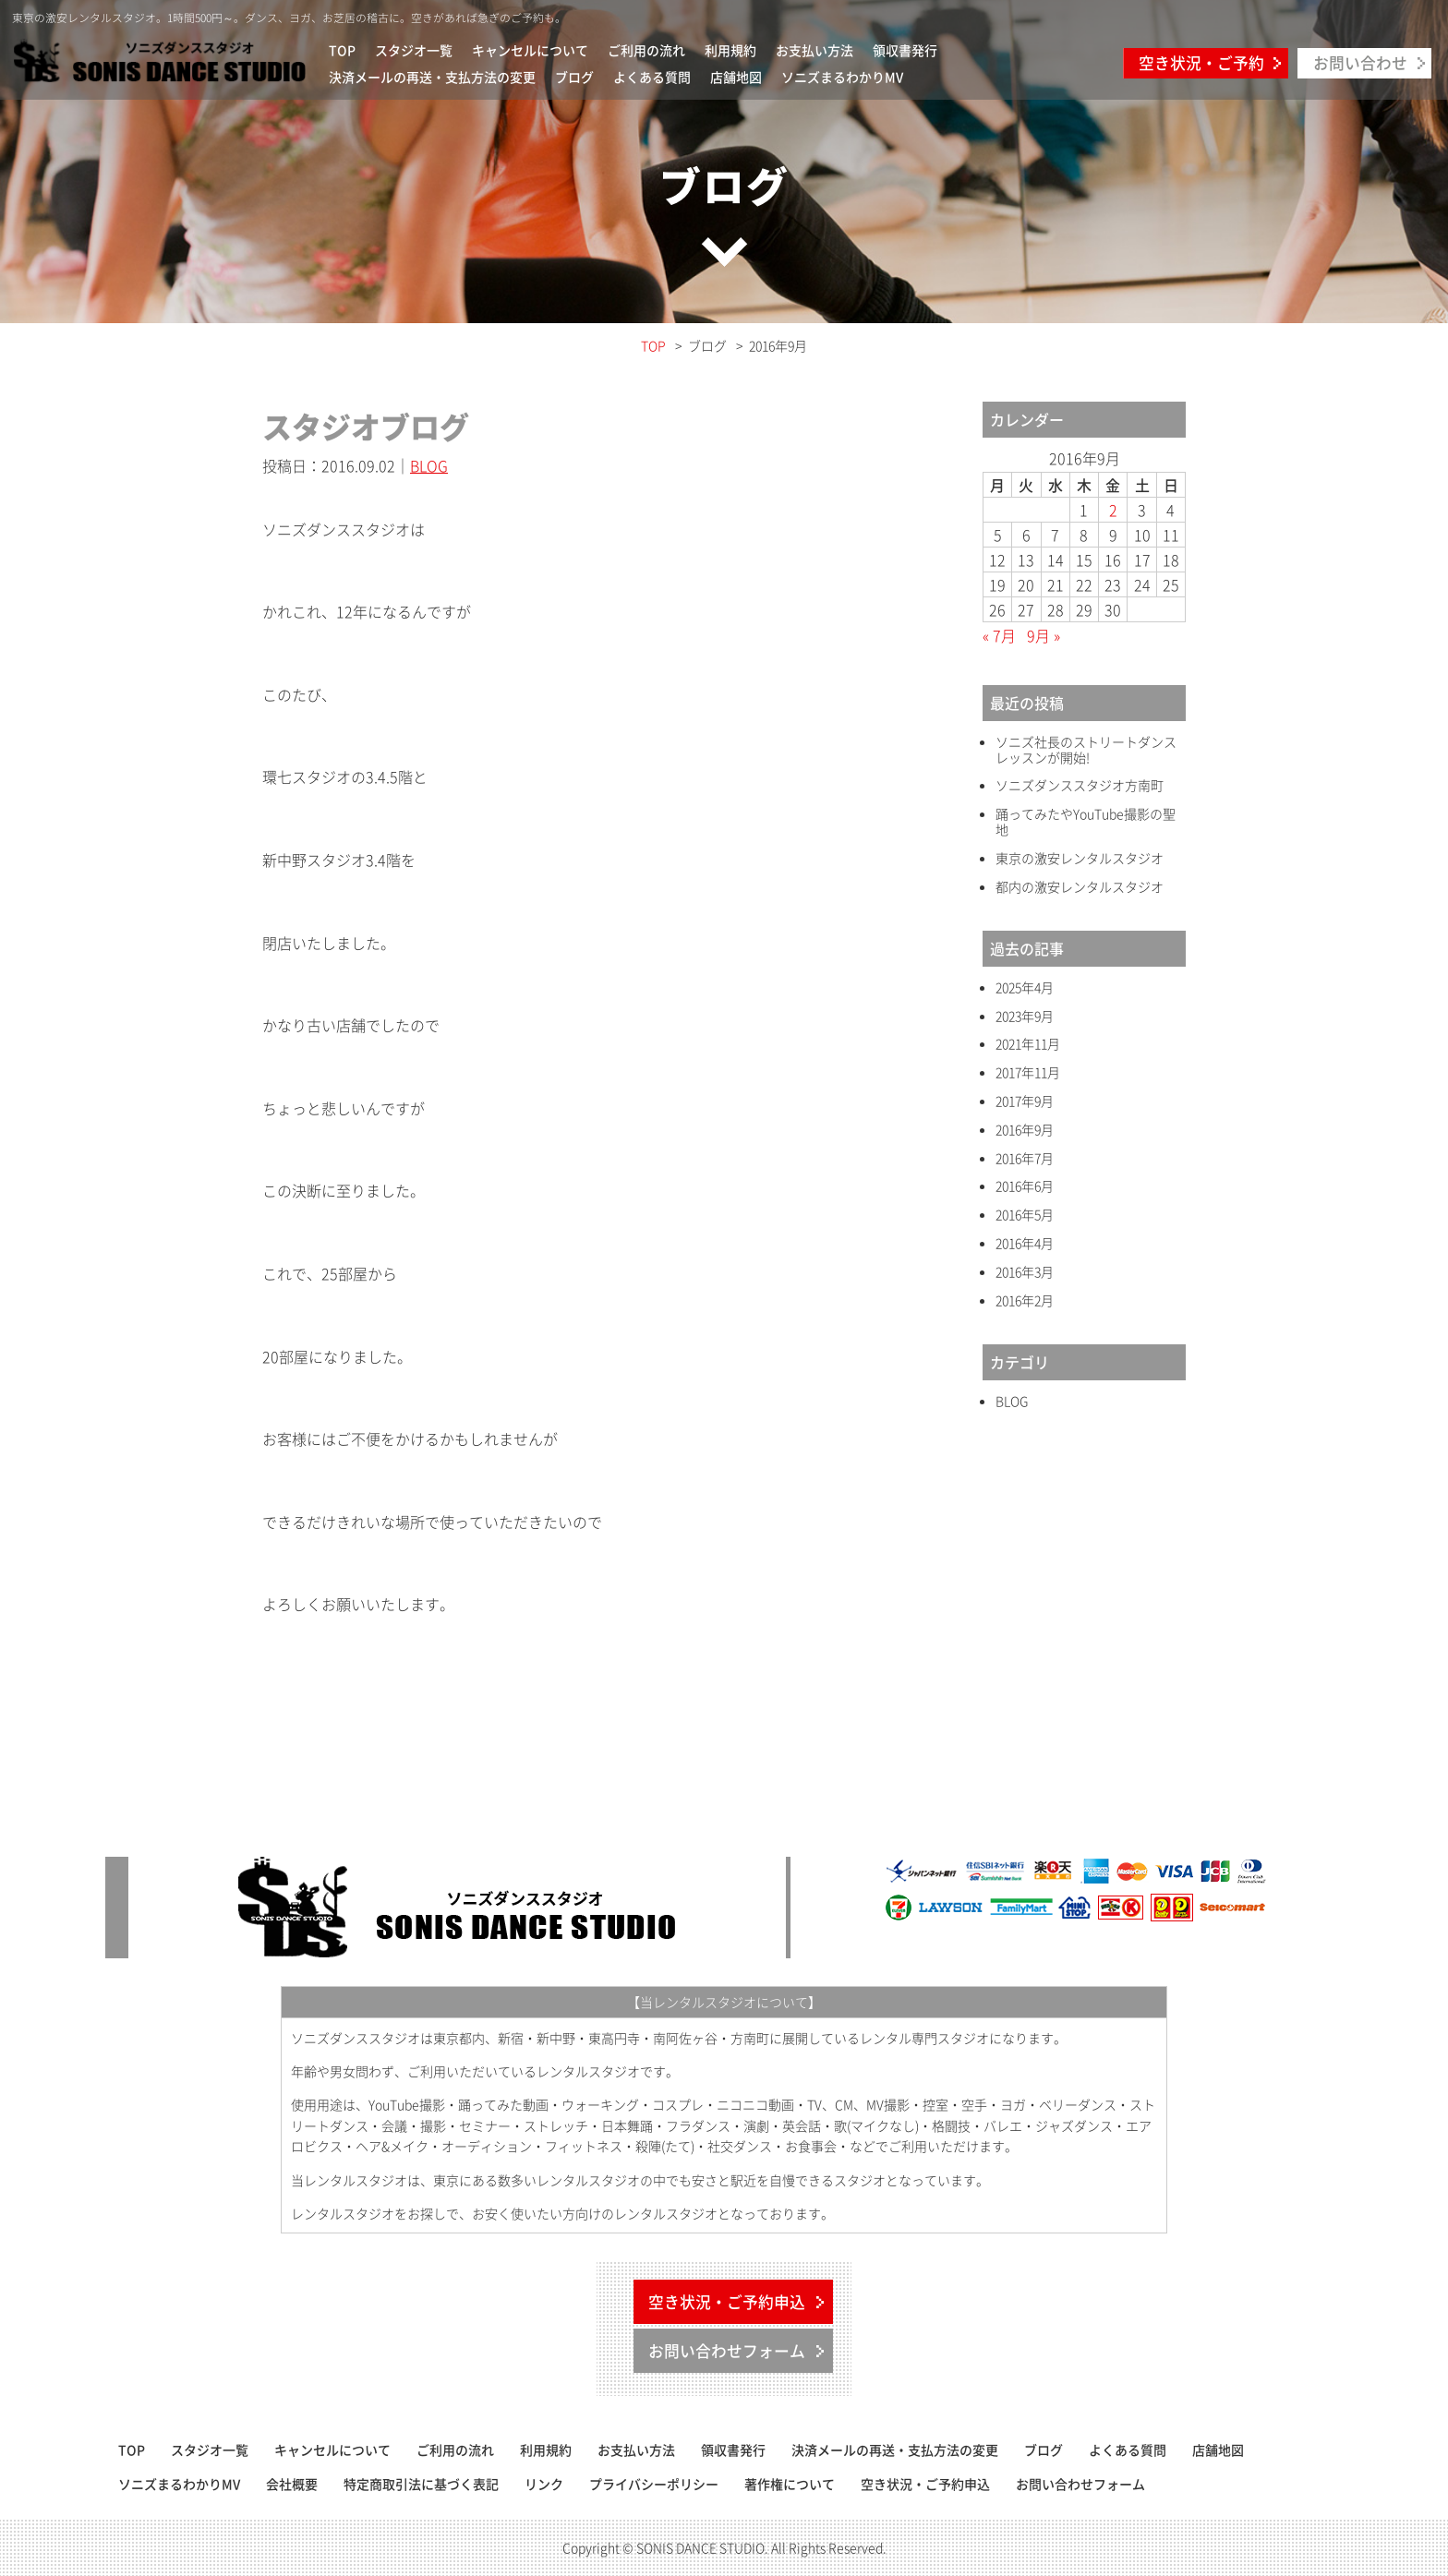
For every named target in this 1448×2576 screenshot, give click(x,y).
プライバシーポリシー (653, 2483)
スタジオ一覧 (413, 50)
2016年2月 (1025, 1300)
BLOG (429, 465)
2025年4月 (1025, 987)
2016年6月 (1025, 1186)
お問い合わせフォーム (726, 2351)
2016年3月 (1025, 1272)
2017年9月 (1025, 1101)
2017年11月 (1028, 1072)
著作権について (789, 2483)
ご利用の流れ (646, 50)
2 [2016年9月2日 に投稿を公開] (1113, 510)
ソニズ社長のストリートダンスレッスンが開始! (1086, 749)
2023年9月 (1025, 1016)
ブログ (574, 76)
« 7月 (999, 635)
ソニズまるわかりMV (842, 76)
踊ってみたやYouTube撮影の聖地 (1086, 821)
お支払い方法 (814, 50)
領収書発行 (905, 50)
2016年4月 (1025, 1243)
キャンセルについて (530, 50)
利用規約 (730, 50)
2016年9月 (1025, 1130)
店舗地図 (736, 76)
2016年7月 (1025, 1158)
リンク (544, 2483)
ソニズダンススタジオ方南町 (1080, 785)
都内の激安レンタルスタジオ (1080, 887)
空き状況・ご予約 (1201, 63)
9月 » (1043, 635)
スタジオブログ (365, 426)
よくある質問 (652, 76)
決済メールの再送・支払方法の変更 (432, 76)
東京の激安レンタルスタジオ (1080, 858)
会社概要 (292, 2483)
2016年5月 (1025, 1214)
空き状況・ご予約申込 (726, 2302)
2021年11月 (1028, 1044)
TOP (342, 50)
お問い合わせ (1360, 63)
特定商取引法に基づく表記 (421, 2483)
